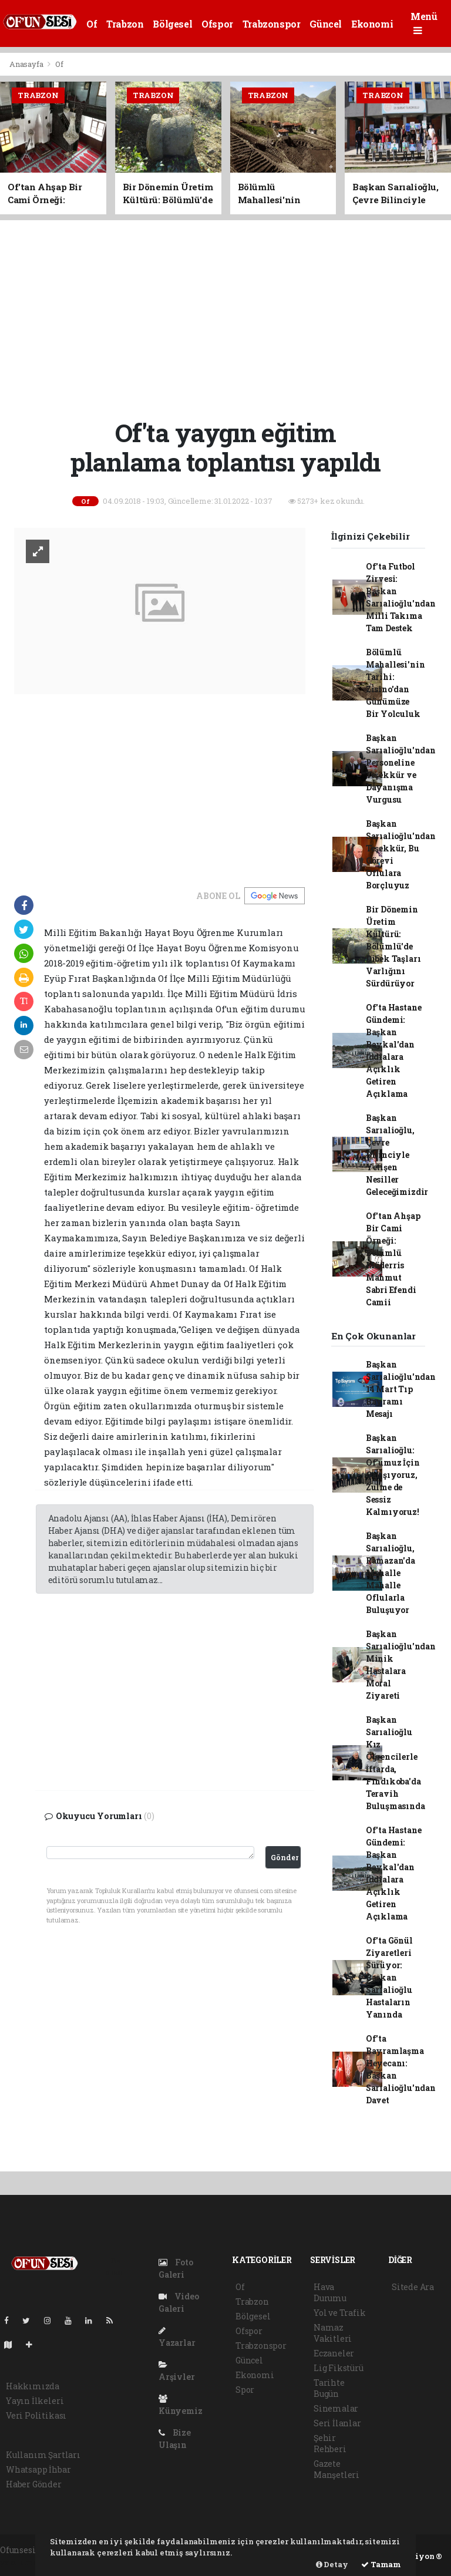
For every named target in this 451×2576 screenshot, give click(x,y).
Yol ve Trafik (340, 2312)
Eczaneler (334, 2353)
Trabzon (124, 24)
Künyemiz (180, 2405)
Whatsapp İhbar (38, 2469)
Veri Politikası (36, 2415)
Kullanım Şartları (43, 2454)
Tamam (381, 2564)
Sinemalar (336, 2408)
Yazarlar (177, 2337)
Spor (244, 2389)
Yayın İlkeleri (34, 2400)
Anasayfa (27, 64)
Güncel (325, 24)
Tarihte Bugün (329, 2388)
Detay (332, 2564)
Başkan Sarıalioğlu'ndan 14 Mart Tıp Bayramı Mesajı (401, 1389)
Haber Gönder (34, 2484)
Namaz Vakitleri (333, 2333)
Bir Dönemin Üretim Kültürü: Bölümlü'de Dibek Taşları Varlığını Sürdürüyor (393, 946)
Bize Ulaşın (175, 2438)
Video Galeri (179, 2302)
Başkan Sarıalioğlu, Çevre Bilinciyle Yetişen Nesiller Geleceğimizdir (397, 1154)
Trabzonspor (272, 24)
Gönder (284, 1857)
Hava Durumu (330, 2292)
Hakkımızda (32, 2386)
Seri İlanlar (337, 2423)
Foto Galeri (176, 2268)
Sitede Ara (413, 2286)
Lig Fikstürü (339, 2367)
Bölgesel (172, 24)
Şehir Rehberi (330, 2443)
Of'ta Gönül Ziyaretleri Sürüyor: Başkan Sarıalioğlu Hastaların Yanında (389, 1977)
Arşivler (176, 2371)
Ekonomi (372, 24)
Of (91, 24)
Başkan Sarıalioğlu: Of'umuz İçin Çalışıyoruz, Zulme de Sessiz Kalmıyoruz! (393, 1474)
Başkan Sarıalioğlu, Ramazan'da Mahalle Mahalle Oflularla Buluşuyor (390, 1572)
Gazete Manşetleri (336, 2469)
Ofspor (217, 24)
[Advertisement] (230, 317)
